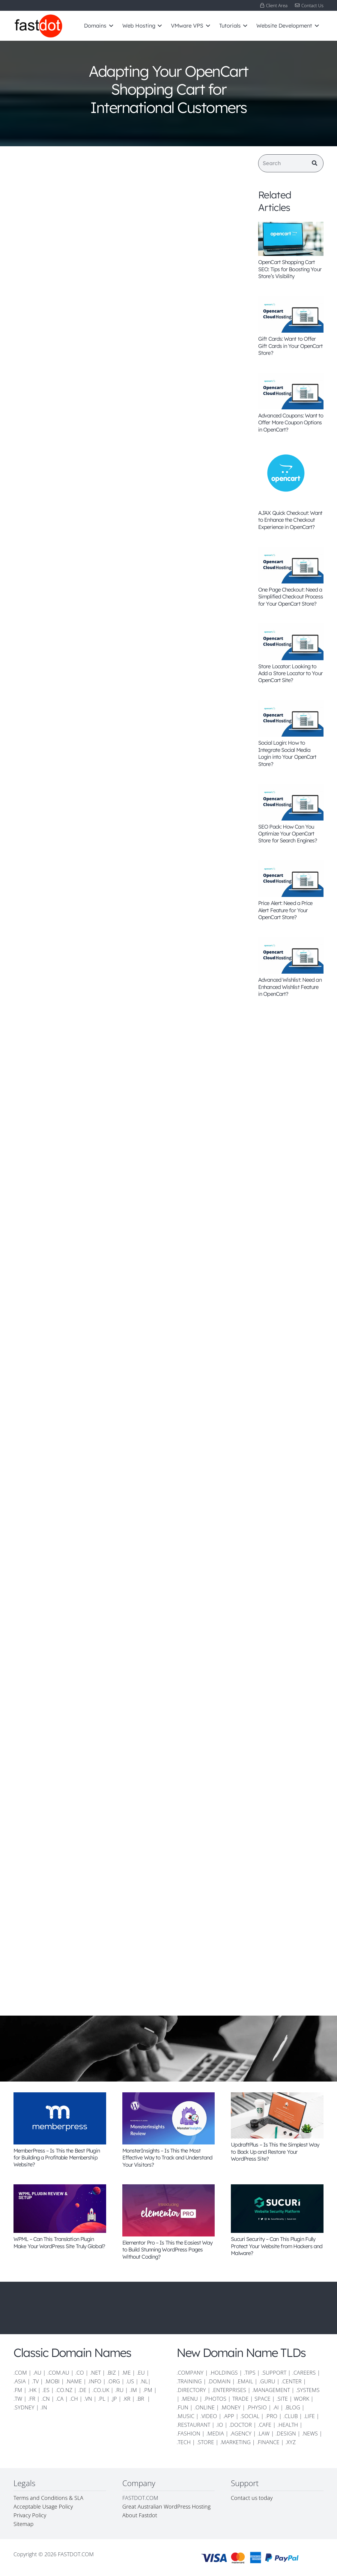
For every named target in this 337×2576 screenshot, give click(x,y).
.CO (79, 2372)
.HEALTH (287, 2424)
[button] (109, 26)
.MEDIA (215, 2433)
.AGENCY (241, 2433)
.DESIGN (286, 2433)
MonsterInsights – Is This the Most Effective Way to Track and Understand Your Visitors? (167, 2157)
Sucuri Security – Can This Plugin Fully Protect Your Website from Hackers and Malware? (276, 2246)
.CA (60, 2398)
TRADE (240, 2398)
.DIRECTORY (191, 2389)
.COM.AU (58, 2372)
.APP (228, 2416)
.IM (133, 2389)
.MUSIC (185, 2416)
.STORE (205, 2442)
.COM (20, 2372)
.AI (276, 2407)
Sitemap (23, 2523)
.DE (82, 2389)
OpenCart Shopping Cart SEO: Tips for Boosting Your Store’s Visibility (289, 269)
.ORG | (116, 2381)
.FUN (182, 2407)
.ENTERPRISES (229, 2389)
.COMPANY (190, 2372)
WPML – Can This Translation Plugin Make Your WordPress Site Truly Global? (59, 2242)
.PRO (271, 2416)
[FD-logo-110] (38, 26)
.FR (31, 2398)
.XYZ (290, 2442)
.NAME (74, 2381)
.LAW (264, 2433)
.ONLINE (204, 2407)
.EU (141, 2372)
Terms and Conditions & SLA (48, 2497)
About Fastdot (139, 2515)
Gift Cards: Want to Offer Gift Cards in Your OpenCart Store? (290, 346)
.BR (141, 2398)
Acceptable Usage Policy (43, 2506)
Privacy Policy (29, 2515)
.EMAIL (245, 2381)
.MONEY (231, 2407)
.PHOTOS (216, 2398)
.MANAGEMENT (271, 2389)
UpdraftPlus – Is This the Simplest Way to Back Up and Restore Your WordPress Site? (275, 2151)
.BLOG (292, 2407)
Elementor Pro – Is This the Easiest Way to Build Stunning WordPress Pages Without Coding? (167, 2249)
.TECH (184, 2442)
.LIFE (309, 2416)
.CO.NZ (63, 2389)
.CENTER (291, 2381)
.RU (119, 2389)
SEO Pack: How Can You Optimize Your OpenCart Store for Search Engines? (287, 833)
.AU (37, 2372)
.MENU (189, 2398)
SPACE (262, 2398)
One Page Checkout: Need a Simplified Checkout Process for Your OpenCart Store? (290, 596)
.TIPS (249, 2372)
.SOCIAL (249, 2416)
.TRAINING (189, 2381)
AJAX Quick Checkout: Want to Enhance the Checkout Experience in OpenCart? (290, 519)
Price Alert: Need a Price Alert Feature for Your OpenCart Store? (285, 910)
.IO (219, 2424)
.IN (43, 2407)
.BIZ (111, 2372)
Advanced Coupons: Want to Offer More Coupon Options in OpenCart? (291, 422)
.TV (35, 2381)
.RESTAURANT (193, 2424)
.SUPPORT (273, 2372)
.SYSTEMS (308, 2389)
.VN (88, 2398)
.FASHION (188, 2433)
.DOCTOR (240, 2424)
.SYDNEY (23, 2407)
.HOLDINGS (224, 2372)
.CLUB (290, 2416)
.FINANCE (268, 2442)
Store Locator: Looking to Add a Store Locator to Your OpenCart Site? (290, 673)
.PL (101, 2398)
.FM (17, 2389)
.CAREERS (304, 2372)
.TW (18, 2398)
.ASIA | (21, 2381)
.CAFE (264, 2424)
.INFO (94, 2381)
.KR (126, 2398)
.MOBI (52, 2381)
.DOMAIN (219, 2381)
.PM (147, 2389)
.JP (114, 2398)
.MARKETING (235, 2442)
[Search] (291, 163)
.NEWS (310, 2433)
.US (130, 2381)
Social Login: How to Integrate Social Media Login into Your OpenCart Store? (287, 753)
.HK (32, 2389)
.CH (74, 2398)
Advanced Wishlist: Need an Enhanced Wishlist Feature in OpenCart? (290, 987)
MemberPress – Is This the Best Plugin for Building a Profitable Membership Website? (56, 2157)
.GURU (267, 2381)
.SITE (282, 2398)
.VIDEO (208, 2416)
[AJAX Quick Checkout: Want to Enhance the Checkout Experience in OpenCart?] (291, 478)
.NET (95, 2372)
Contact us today (252, 2497)
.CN (45, 2398)
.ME (126, 2372)
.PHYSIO (257, 2407)
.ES (45, 2389)
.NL (144, 2381)
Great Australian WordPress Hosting (166, 2506)
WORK (301, 2398)
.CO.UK (100, 2389)
